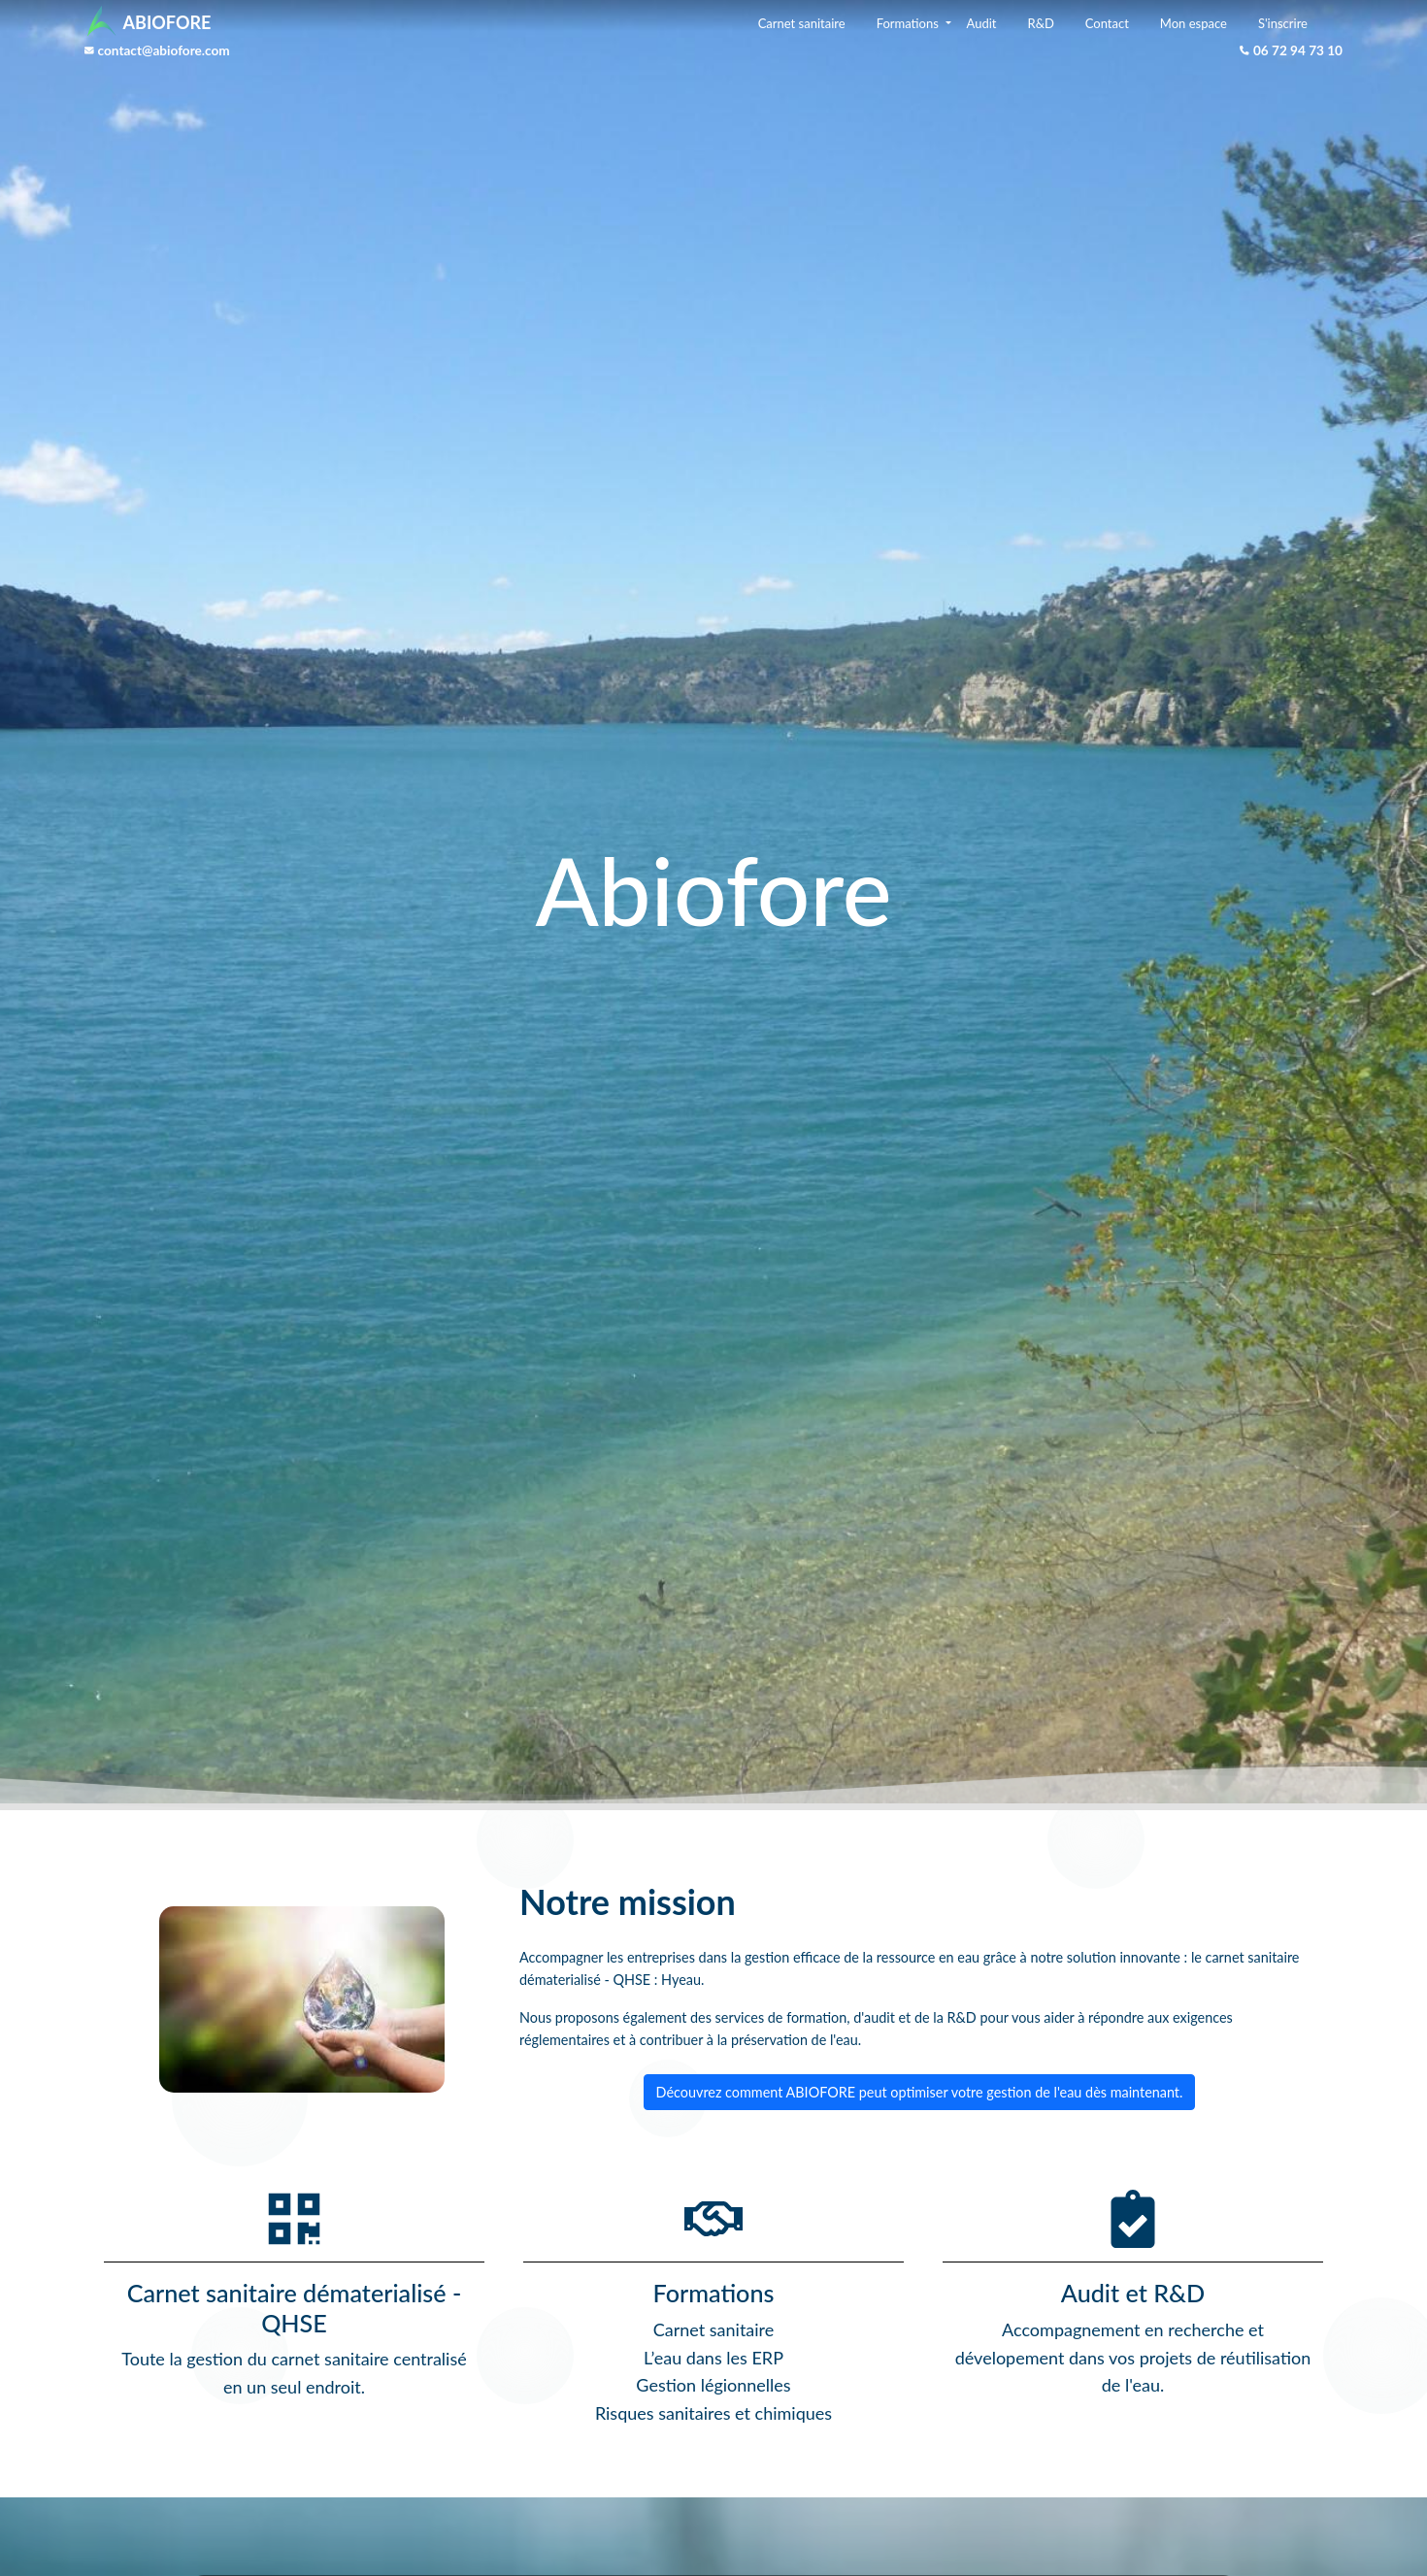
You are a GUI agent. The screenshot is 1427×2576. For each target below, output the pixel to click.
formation (816, 2017)
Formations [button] (910, 23)
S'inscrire (1283, 23)
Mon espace (1193, 23)
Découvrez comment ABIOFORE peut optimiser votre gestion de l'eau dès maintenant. (919, 2092)
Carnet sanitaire (802, 23)
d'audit (874, 2017)
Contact (1107, 23)
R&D (1040, 23)
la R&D (954, 2017)
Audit (982, 23)
